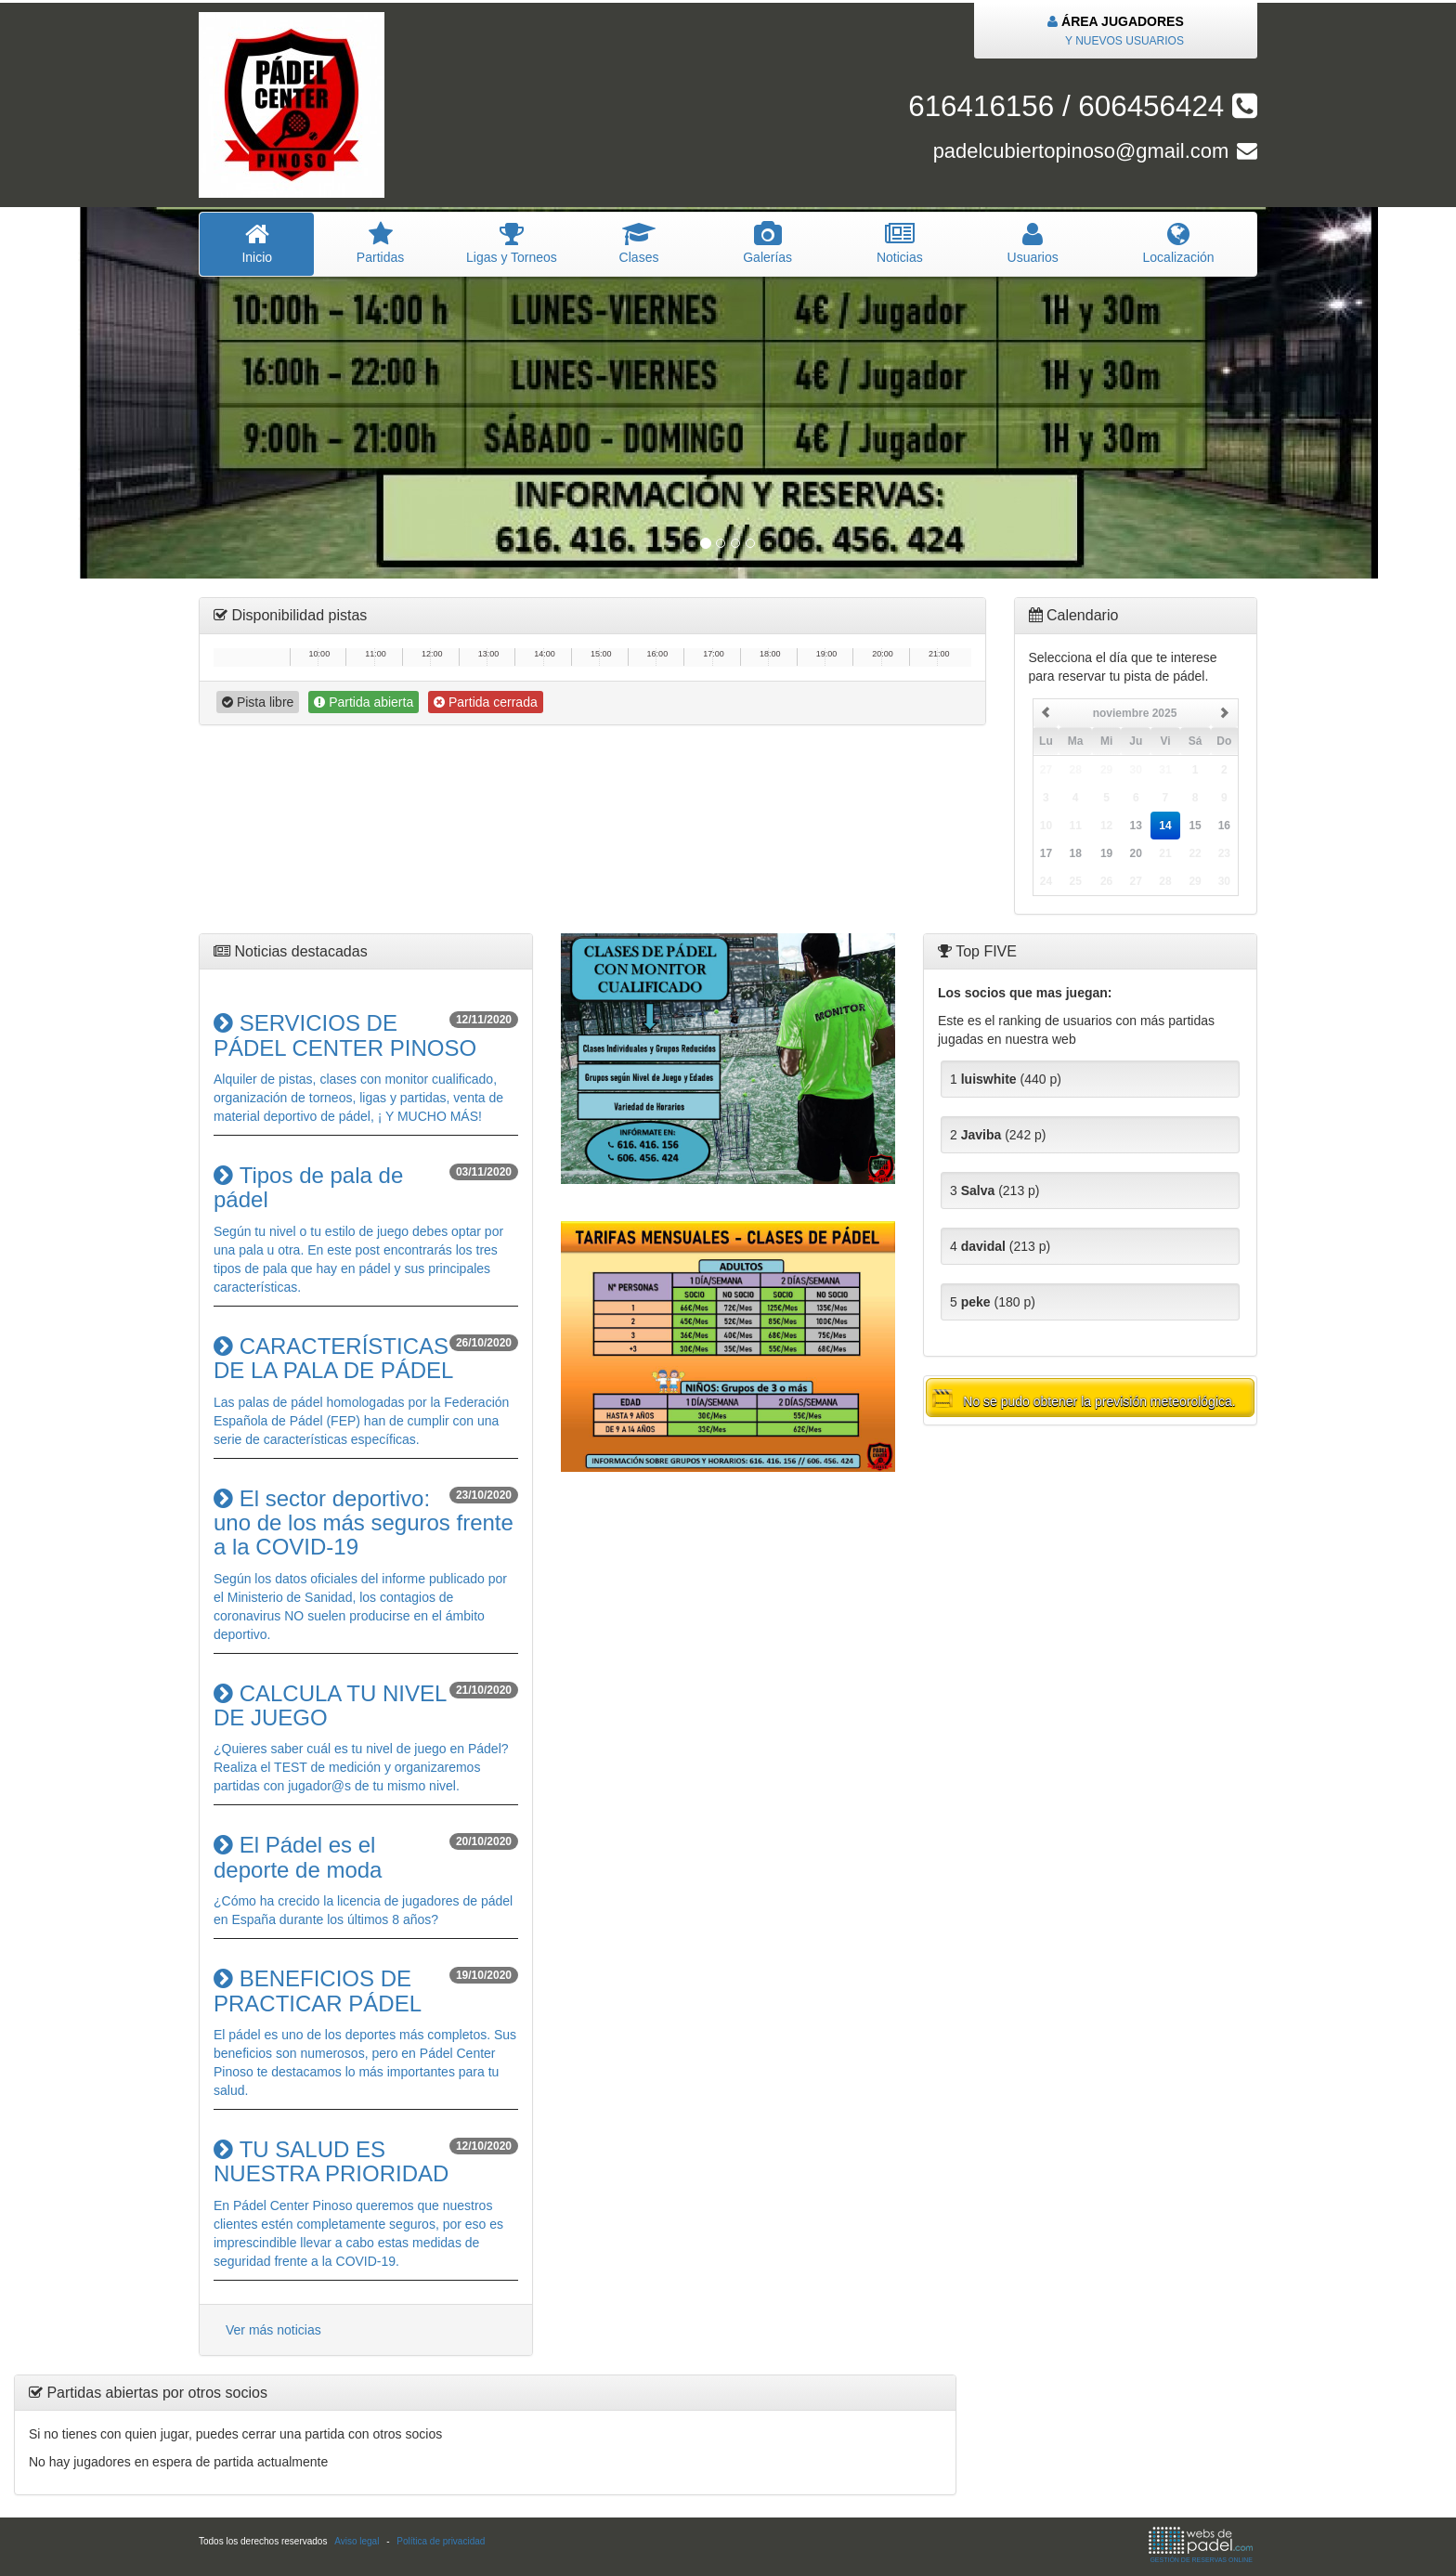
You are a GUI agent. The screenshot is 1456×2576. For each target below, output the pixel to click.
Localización (1178, 243)
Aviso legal (356, 2541)
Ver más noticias (273, 2329)
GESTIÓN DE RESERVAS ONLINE (1201, 2545)
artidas (380, 243)
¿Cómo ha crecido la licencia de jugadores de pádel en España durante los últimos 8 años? (366, 1880)
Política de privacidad (440, 2541)
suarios (1032, 243)
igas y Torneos (512, 243)
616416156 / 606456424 (1082, 106)
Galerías (768, 243)
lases (639, 243)
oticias (900, 243)
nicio (257, 243)
